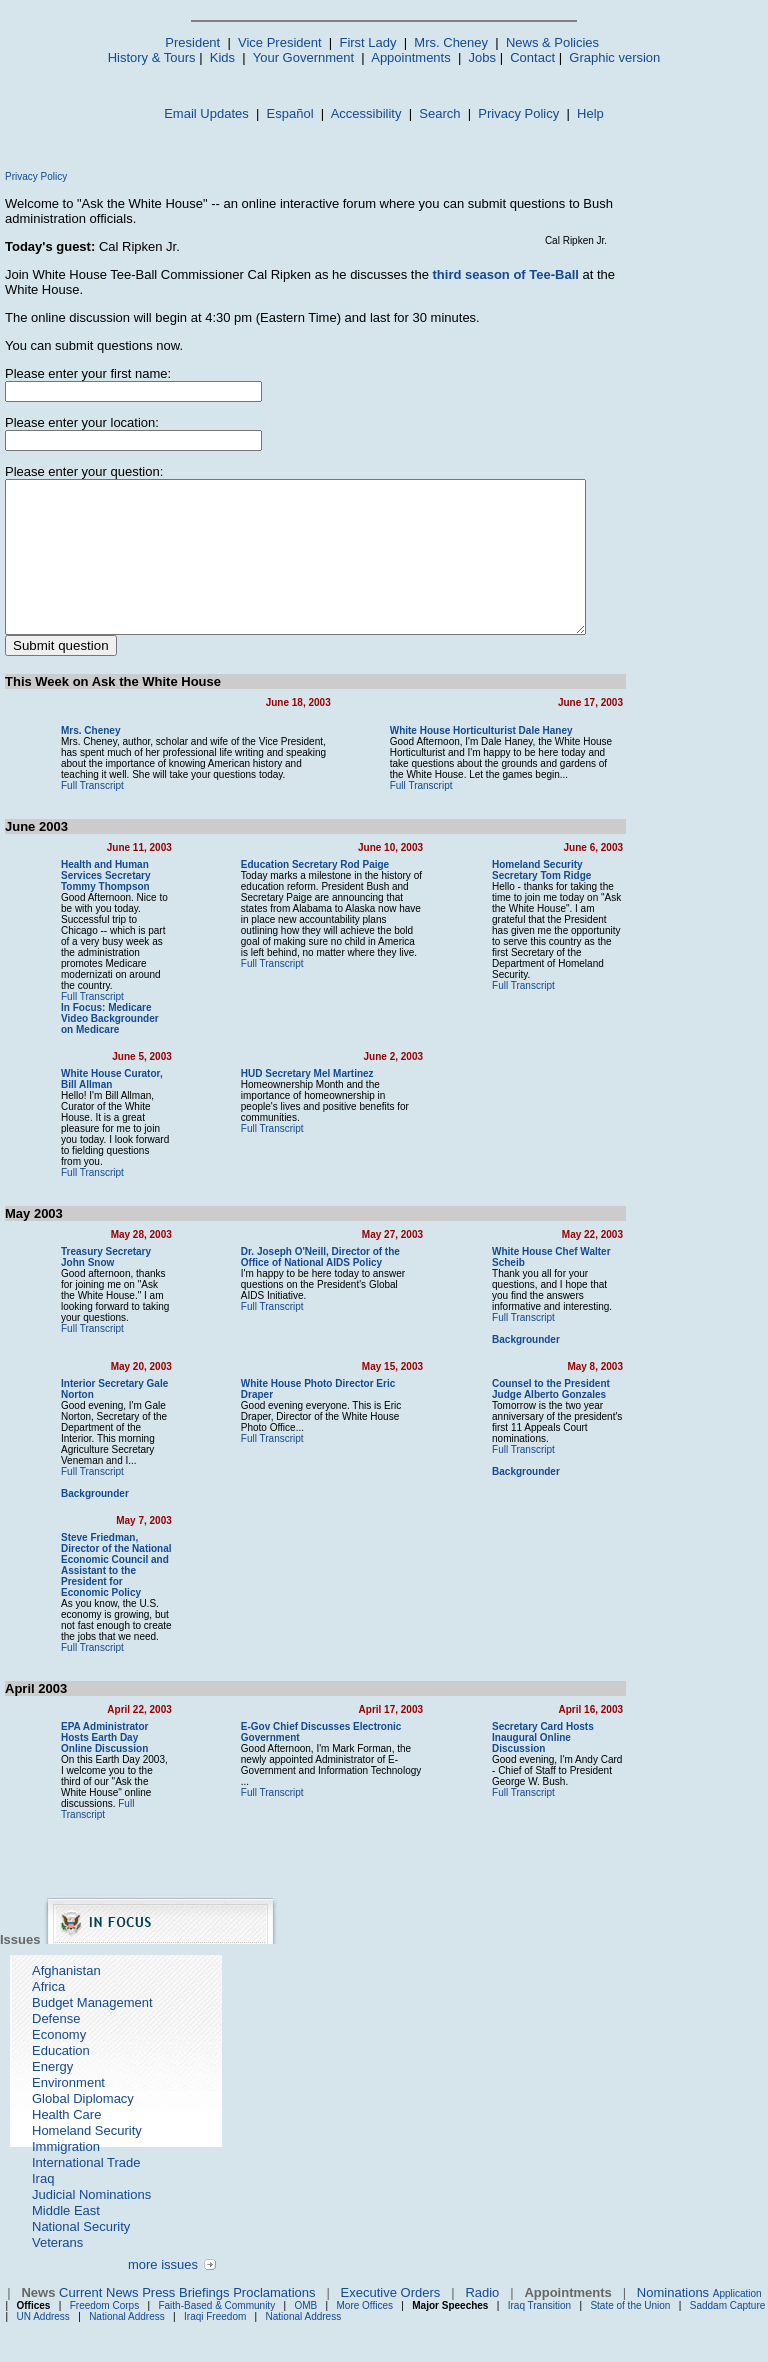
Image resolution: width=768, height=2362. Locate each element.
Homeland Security (87, 2149)
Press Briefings (185, 2311)
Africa (48, 2005)
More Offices (365, 2324)
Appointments (411, 57)
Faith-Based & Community (218, 2324)
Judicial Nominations (91, 2213)
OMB (305, 2324)
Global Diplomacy (83, 2117)
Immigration (66, 2165)
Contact (532, 57)
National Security (81, 2245)
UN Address (43, 2335)
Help (590, 113)
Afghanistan (66, 1989)
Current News (98, 2311)
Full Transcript (92, 815)
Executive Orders (391, 2311)
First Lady (367, 42)
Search (439, 113)
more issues (163, 2283)
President (192, 42)
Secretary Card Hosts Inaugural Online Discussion (580, 1751)
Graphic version (614, 57)
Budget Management (92, 2021)
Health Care (66, 2133)
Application (737, 2312)
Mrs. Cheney (451, 42)
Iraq (43, 2197)
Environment (68, 2101)
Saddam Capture (728, 2324)
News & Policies (552, 42)
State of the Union (630, 2324)
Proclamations (274, 2311)
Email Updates (206, 113)
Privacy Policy (518, 113)
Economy (59, 2053)
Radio (482, 2311)
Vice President (280, 42)
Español (290, 113)
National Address (127, 2335)
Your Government (303, 57)
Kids (222, 57)
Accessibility (366, 113)
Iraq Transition (539, 2324)
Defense (56, 2037)
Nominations (673, 2311)
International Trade (86, 2181)
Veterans (57, 2261)
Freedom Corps (104, 2324)
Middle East (66, 2229)
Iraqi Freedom (215, 2335)
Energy (52, 2085)
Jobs (482, 57)
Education (61, 2069)
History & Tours (152, 57)
